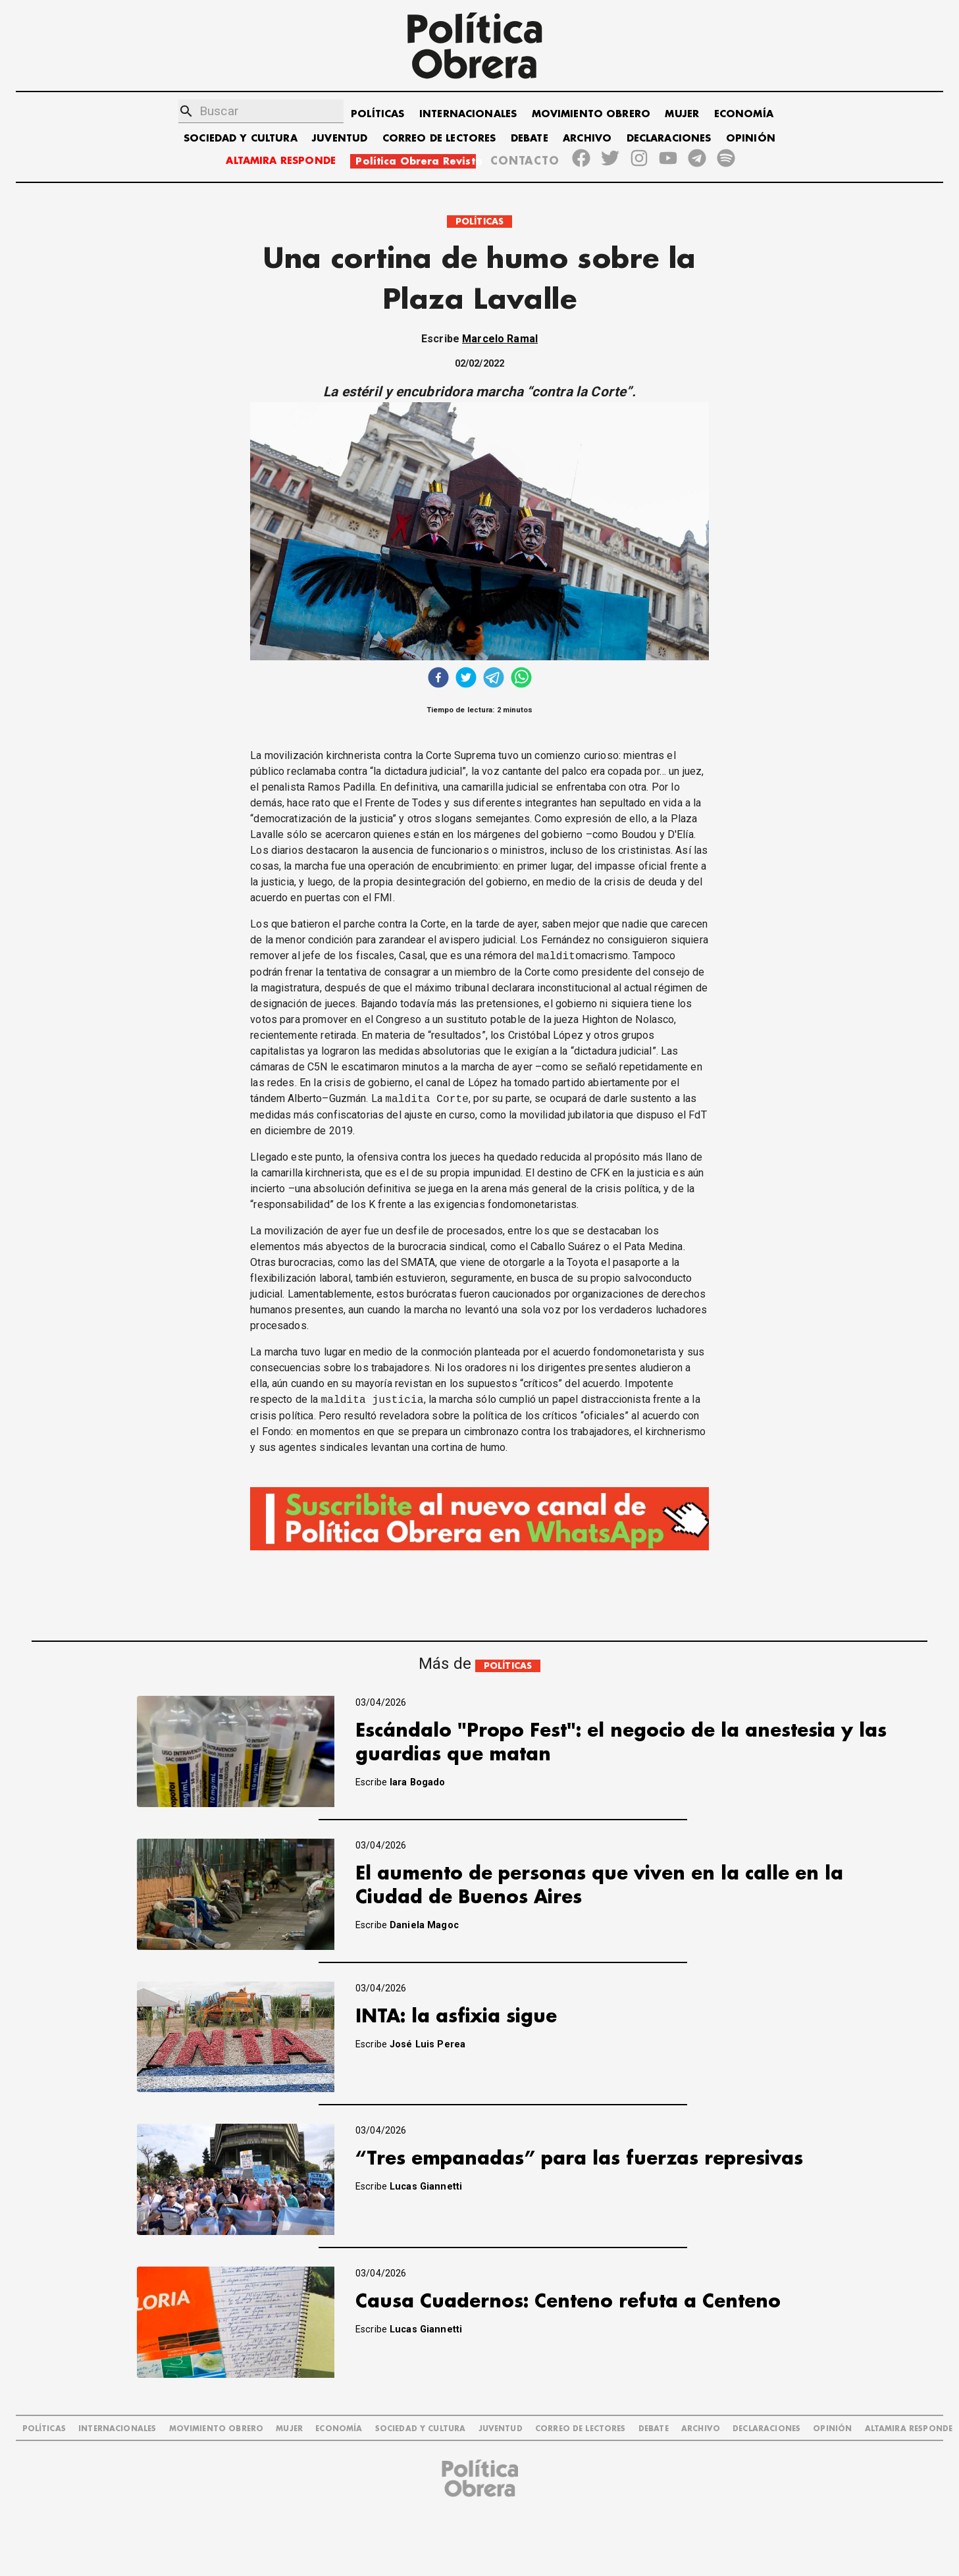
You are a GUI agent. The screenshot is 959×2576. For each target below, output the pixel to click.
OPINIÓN (750, 139)
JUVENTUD (339, 139)
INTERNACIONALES (468, 114)
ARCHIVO (587, 139)
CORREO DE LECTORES (439, 139)
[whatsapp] (521, 679)
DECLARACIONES (669, 139)
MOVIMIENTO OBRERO (591, 114)
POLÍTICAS (377, 114)
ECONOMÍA (743, 114)
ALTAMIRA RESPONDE (281, 161)
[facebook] (438, 679)
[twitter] (466, 679)
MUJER (682, 114)
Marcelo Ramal (500, 338)
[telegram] (493, 679)
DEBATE (529, 139)
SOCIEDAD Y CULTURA (241, 139)
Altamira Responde (909, 2428)
